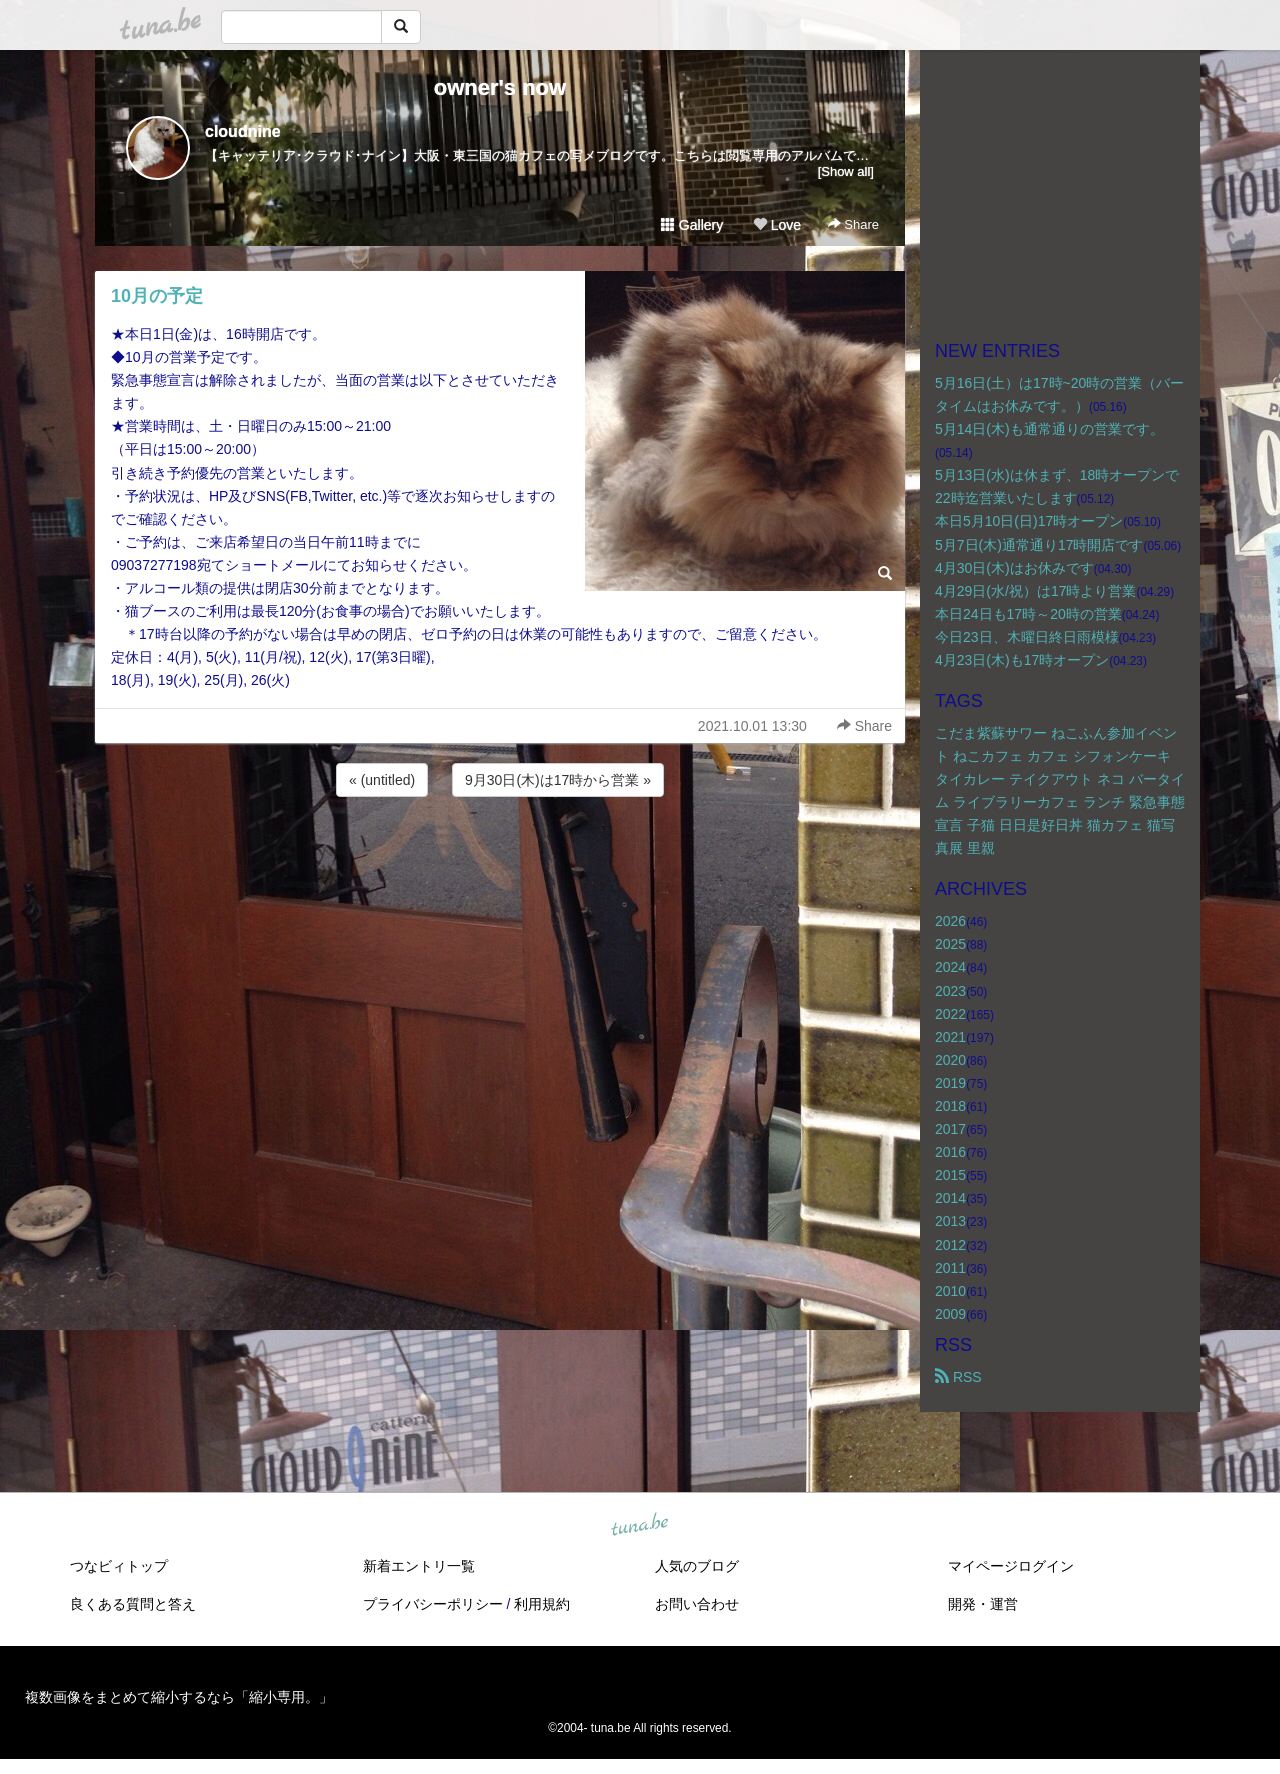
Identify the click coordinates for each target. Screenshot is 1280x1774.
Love (777, 225)
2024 (950, 967)
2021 (950, 1037)
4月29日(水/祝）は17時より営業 (1035, 591)
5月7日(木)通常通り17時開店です (1039, 545)
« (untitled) (382, 780)
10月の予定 (157, 296)
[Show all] (846, 171)
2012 (950, 1245)
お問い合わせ (697, 1604)
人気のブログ (697, 1566)
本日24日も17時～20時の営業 (1028, 614)
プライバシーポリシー (433, 1604)
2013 (950, 1221)
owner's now (500, 87)
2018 (950, 1106)
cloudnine (243, 131)
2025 (950, 944)
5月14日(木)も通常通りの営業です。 (1049, 429)
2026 (950, 921)
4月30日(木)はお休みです (1014, 568)
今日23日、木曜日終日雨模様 (1027, 637)
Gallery (692, 225)
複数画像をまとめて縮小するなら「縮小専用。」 (179, 1697)
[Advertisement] (500, 855)
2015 (950, 1175)
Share (853, 224)
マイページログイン (1011, 1566)
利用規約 (542, 1604)
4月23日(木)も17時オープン (1022, 660)
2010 (950, 1291)
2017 (950, 1129)
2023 (950, 991)
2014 (950, 1198)
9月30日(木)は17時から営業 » (558, 780)
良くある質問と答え (133, 1604)
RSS (958, 1377)
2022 (950, 1014)
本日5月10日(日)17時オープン (1029, 521)
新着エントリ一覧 (419, 1566)
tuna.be (639, 1526)
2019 (950, 1083)
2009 (950, 1314)
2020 (950, 1060)
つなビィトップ (119, 1566)
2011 (950, 1268)
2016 (950, 1152)
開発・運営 (983, 1604)
